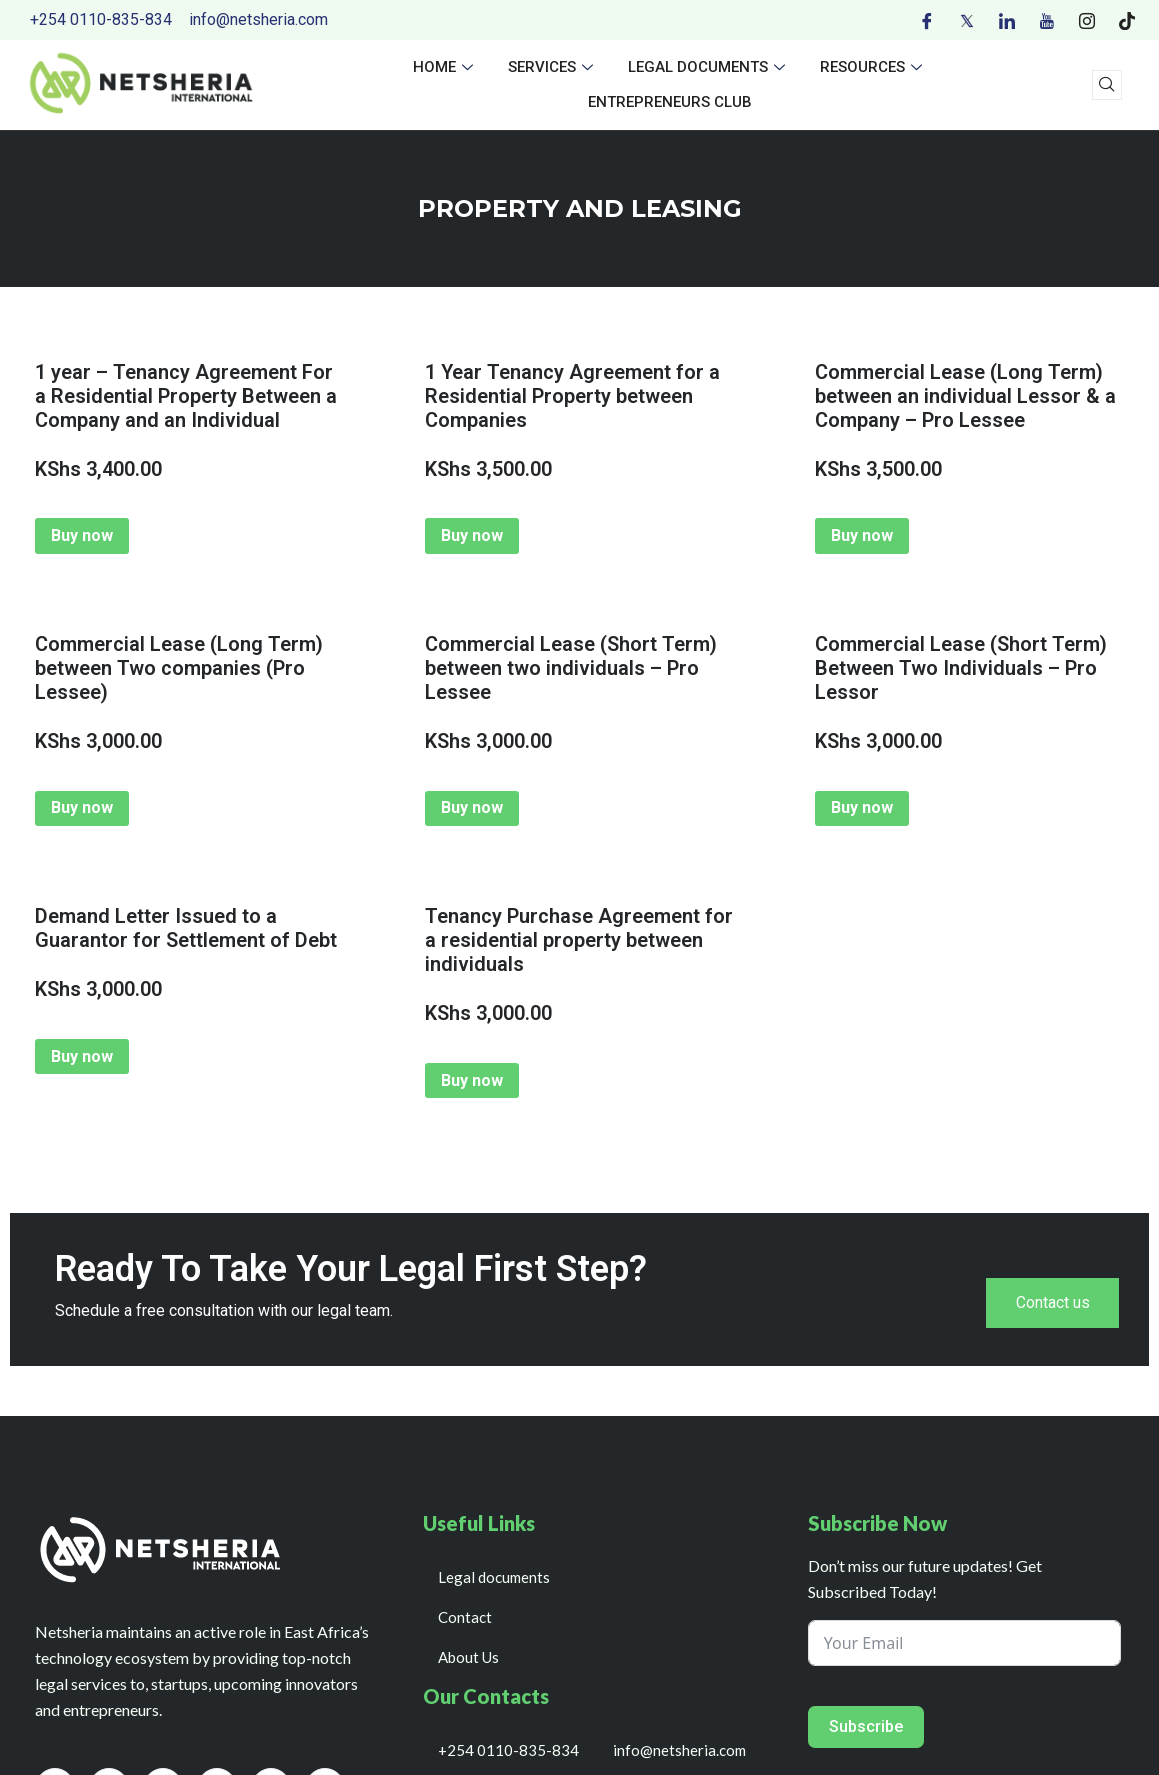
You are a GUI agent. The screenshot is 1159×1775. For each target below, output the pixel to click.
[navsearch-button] (1107, 85)
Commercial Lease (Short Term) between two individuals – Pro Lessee (571, 668)
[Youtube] (1047, 20)
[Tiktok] (1127, 20)
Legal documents (709, 67)
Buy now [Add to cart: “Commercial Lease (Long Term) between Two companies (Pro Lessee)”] (82, 807)
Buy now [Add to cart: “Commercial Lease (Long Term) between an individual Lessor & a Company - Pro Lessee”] (862, 535)
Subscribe (866, 1727)
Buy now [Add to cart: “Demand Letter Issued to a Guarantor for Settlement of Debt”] (82, 1056)
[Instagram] (1087, 20)
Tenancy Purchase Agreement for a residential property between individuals (579, 940)
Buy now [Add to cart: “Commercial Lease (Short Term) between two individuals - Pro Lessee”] (472, 807)
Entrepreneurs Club (670, 102)
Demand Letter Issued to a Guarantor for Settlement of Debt (186, 928)
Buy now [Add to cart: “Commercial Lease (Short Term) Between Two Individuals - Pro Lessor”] (862, 807)
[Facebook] (927, 20)
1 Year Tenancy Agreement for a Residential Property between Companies (572, 396)
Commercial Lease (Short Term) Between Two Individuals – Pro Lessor (961, 668)
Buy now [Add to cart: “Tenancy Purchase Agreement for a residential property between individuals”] (472, 1080)
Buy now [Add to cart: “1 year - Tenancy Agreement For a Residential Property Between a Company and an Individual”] (82, 535)
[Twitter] (967, 20)
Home (445, 67)
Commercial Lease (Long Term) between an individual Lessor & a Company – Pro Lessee (965, 396)
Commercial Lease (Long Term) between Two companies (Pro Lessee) (179, 668)
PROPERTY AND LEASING (580, 208)
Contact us (1052, 1303)
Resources (873, 67)
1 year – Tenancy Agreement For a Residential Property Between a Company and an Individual (186, 396)
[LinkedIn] (1007, 20)
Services (553, 67)
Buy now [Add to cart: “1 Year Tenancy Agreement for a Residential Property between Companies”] (472, 535)
